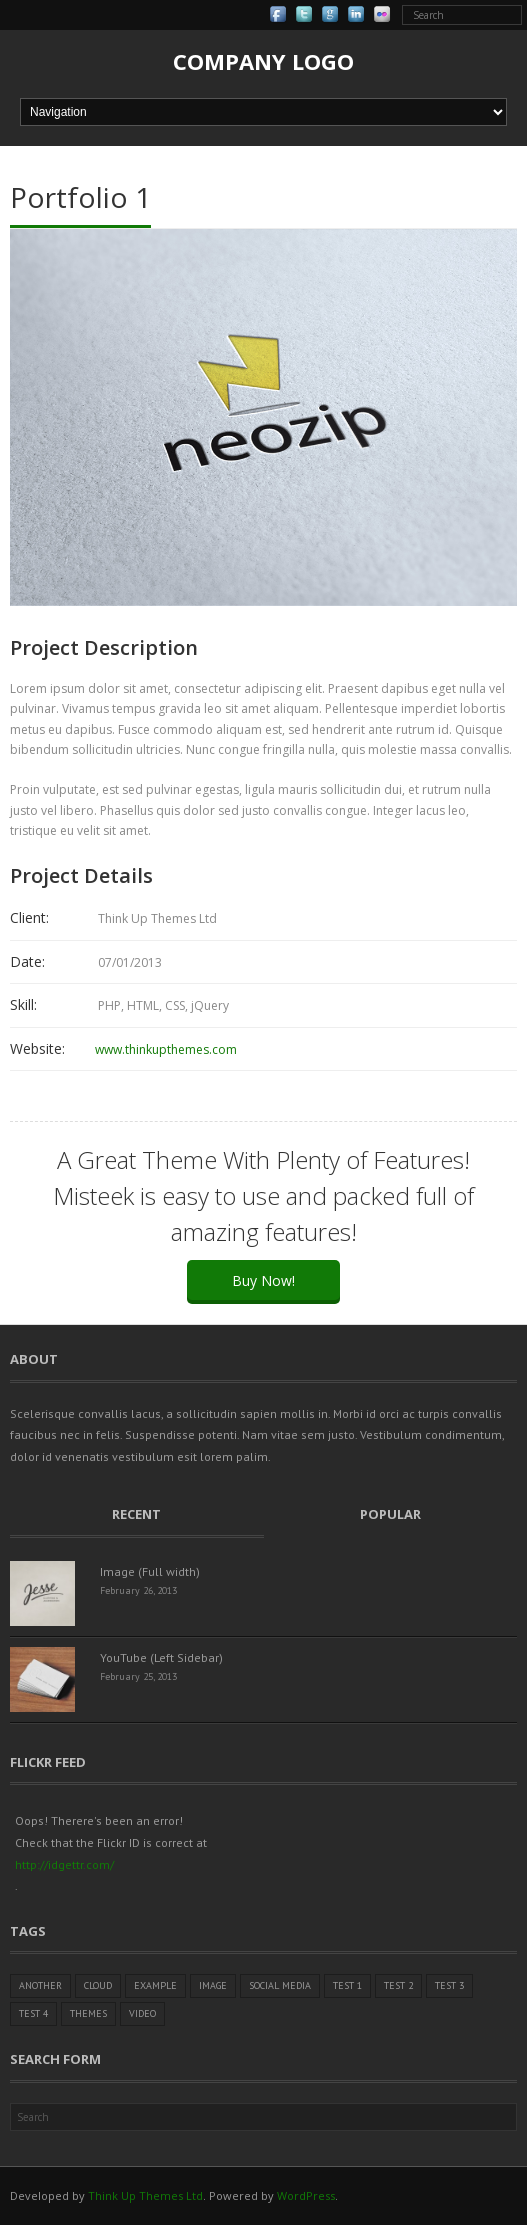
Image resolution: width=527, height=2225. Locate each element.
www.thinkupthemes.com (166, 1049)
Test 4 (33, 2013)
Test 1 (347, 1985)
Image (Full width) (150, 1571)
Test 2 (398, 1985)
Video (142, 2013)
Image (213, 1985)
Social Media (280, 1985)
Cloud (98, 1985)
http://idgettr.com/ (64, 1864)
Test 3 (449, 1985)
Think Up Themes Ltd (145, 2195)
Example (155, 1985)
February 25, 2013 (138, 1676)
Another (40, 1985)
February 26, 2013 (138, 1590)
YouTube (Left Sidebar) (161, 1657)
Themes (88, 2013)
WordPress (306, 2195)
